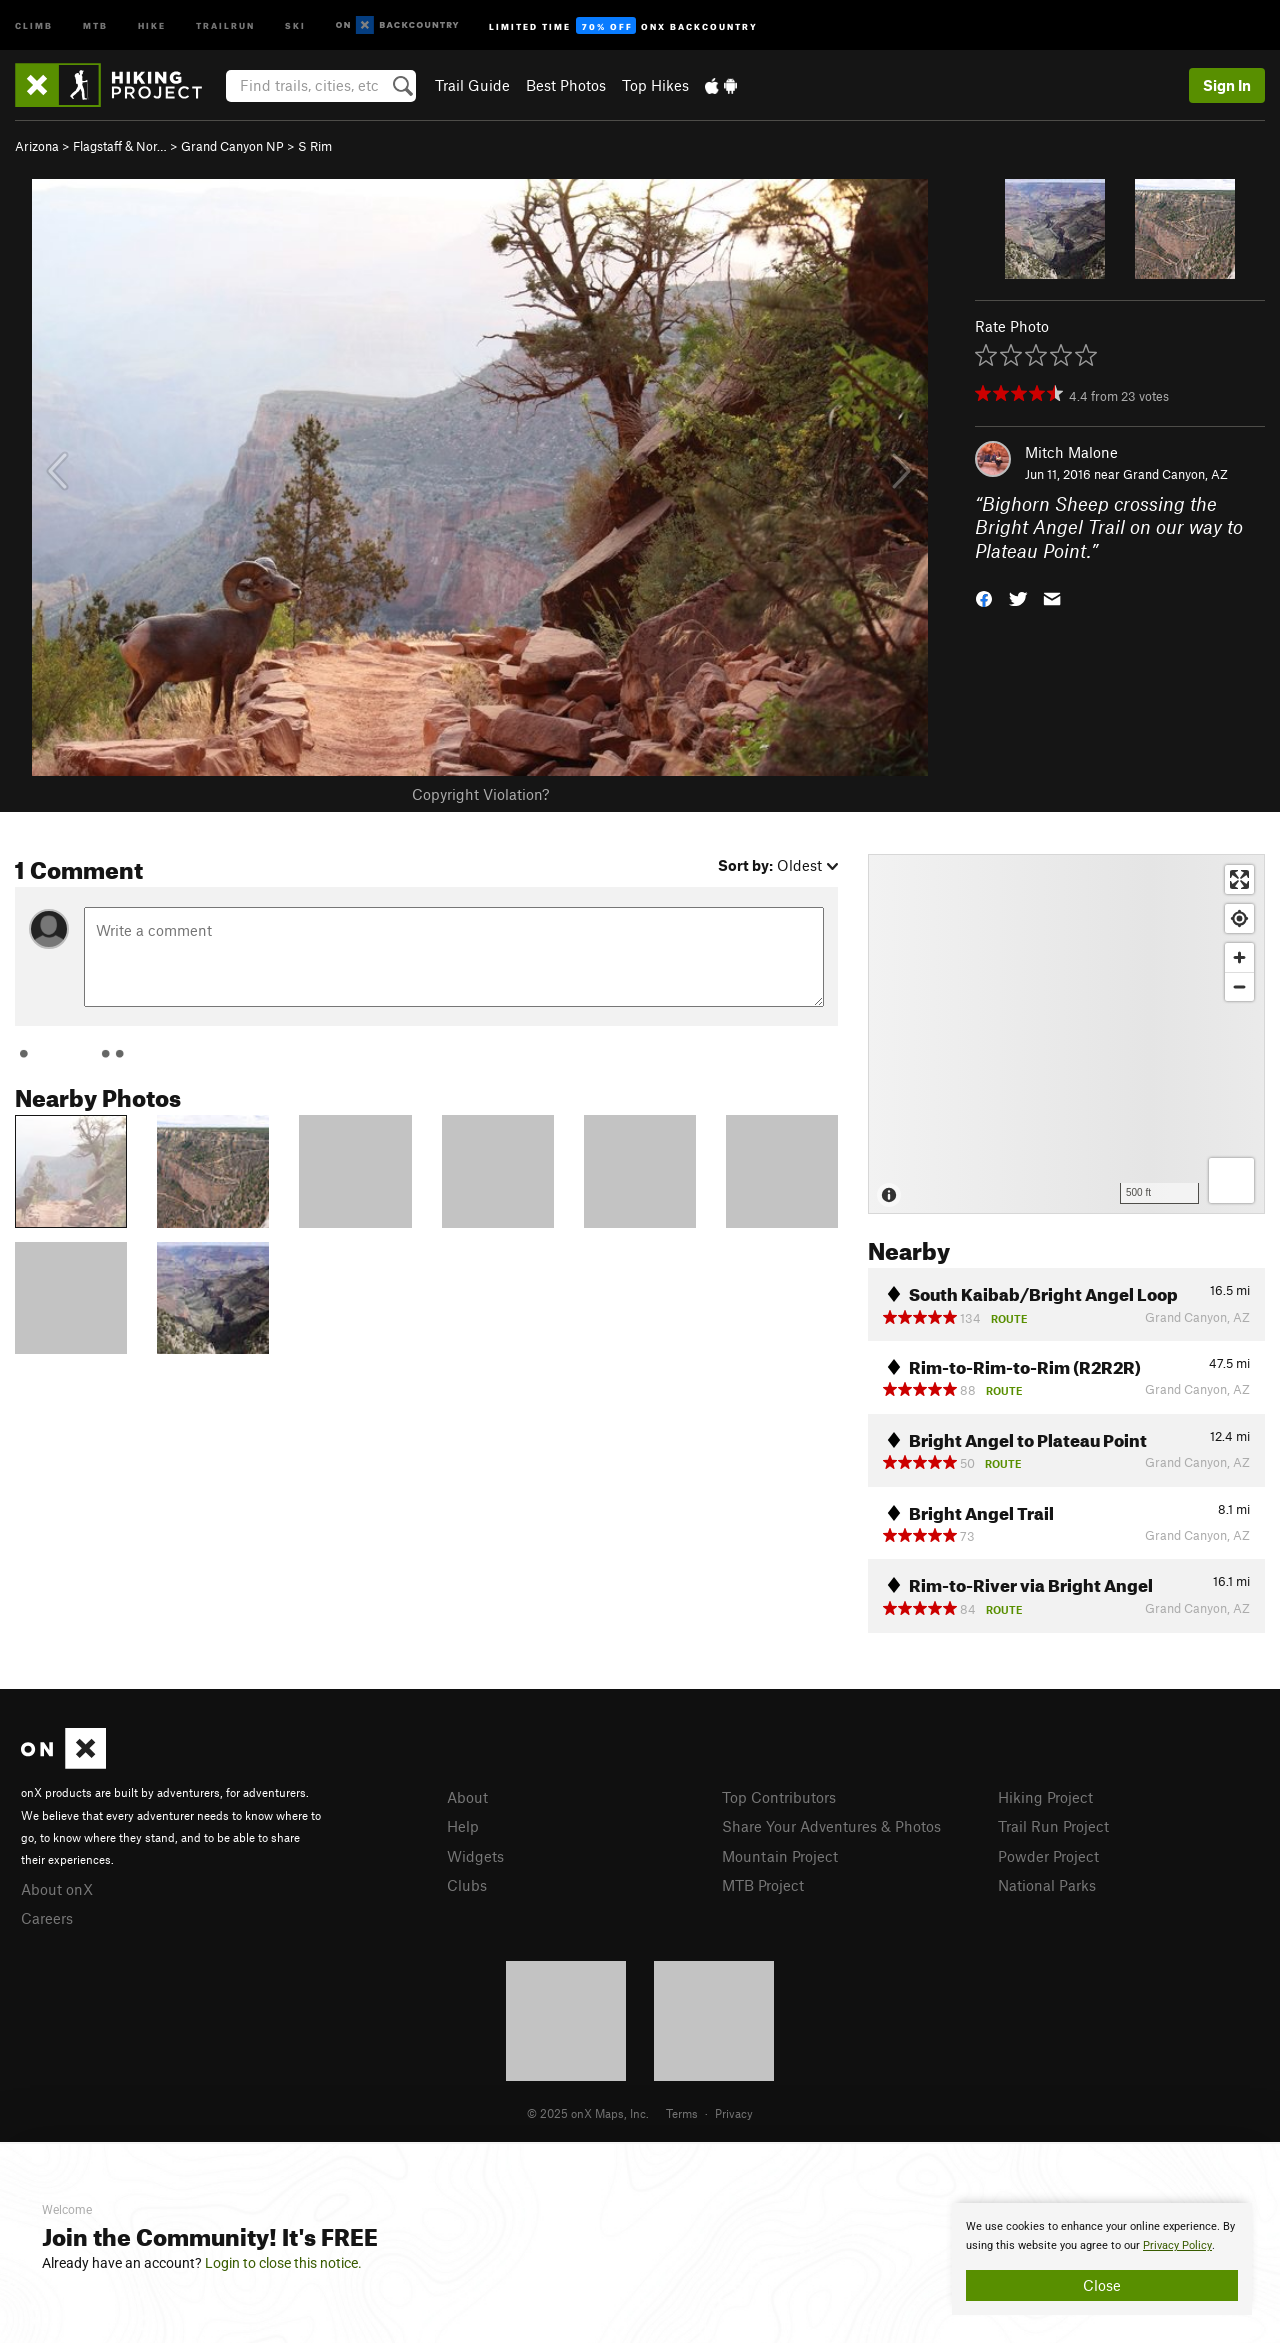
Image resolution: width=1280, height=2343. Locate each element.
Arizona (37, 146)
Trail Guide (472, 85)
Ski (295, 24)
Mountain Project (780, 1856)
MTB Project (763, 1885)
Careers (47, 1918)
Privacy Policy (1177, 2245)
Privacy (734, 2113)
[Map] (1066, 1034)
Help (463, 1826)
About (467, 1797)
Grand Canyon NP (232, 146)
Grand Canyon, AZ (1175, 474)
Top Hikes (655, 85)
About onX (57, 1889)
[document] (1102, 2259)
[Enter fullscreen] (1239, 879)
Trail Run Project (1053, 1826)
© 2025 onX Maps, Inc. (588, 2113)
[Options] (1231, 1180)
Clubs (467, 1885)
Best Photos (566, 85)
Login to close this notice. (283, 2263)
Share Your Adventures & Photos (831, 1826)
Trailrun (225, 24)
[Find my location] (1239, 918)
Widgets (475, 1856)
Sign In (1227, 85)
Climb (34, 24)
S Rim (315, 146)
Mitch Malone (1071, 452)
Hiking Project (1045, 1797)
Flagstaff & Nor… (120, 146)
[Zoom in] (1239, 957)
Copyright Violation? (480, 794)
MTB (95, 24)
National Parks (1047, 1885)
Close (1102, 2285)
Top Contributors (779, 1797)
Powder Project (1048, 1856)
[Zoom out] (1239, 986)
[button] (984, 597)
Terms (682, 2113)
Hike (152, 24)
